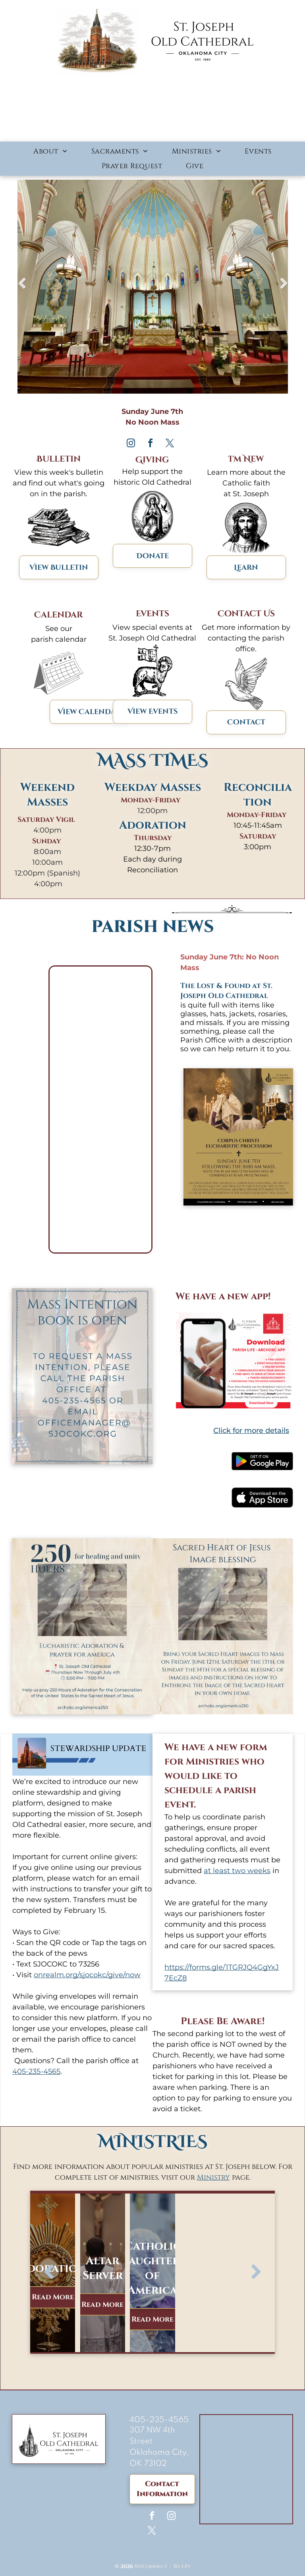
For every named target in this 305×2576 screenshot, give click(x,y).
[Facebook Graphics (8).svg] (152, 698)
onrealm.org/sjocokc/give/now (87, 1974)
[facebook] (150, 444)
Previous (21, 288)
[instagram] (130, 444)
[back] (48, 2273)
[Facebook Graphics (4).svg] (246, 553)
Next (284, 288)
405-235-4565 (36, 2071)
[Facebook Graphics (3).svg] (246, 708)
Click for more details (251, 1430)
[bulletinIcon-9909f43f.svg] (59, 553)
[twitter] (169, 444)
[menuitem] (50, 151)
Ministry (213, 2177)
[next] (256, 2273)
